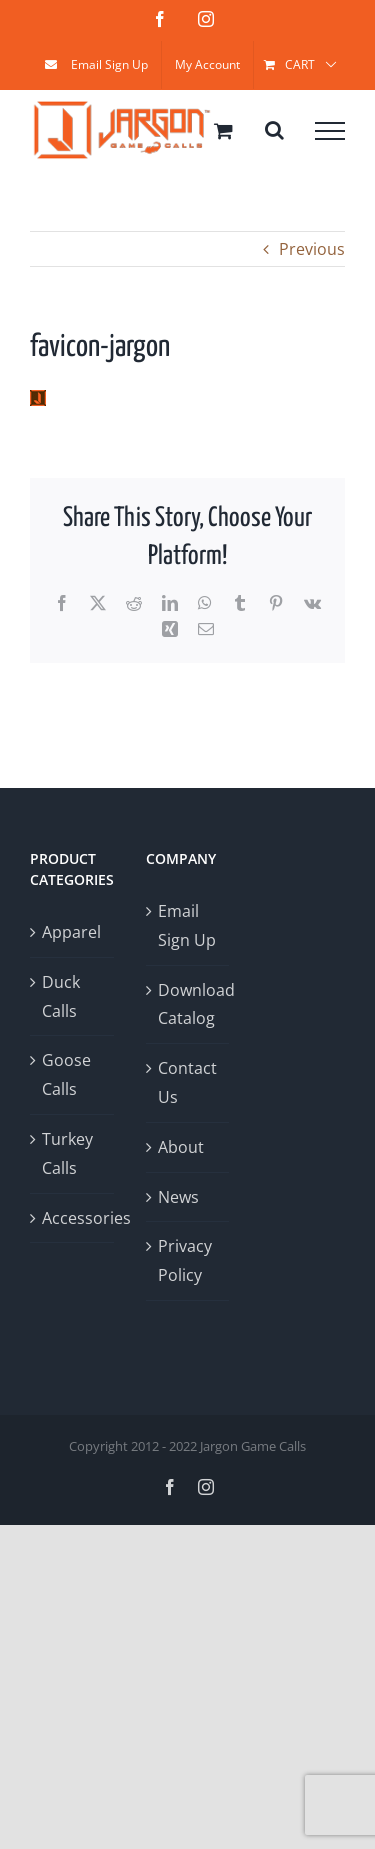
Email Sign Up (187, 925)
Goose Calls (66, 1074)
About (181, 1147)
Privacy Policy (185, 1260)
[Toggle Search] (274, 130)
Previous (312, 249)
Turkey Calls (67, 1153)
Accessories (73, 1218)
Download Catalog (189, 1004)
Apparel (71, 932)
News (178, 1197)
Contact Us (187, 1082)
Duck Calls (61, 996)
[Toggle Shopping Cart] (223, 130)
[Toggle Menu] (330, 131)
